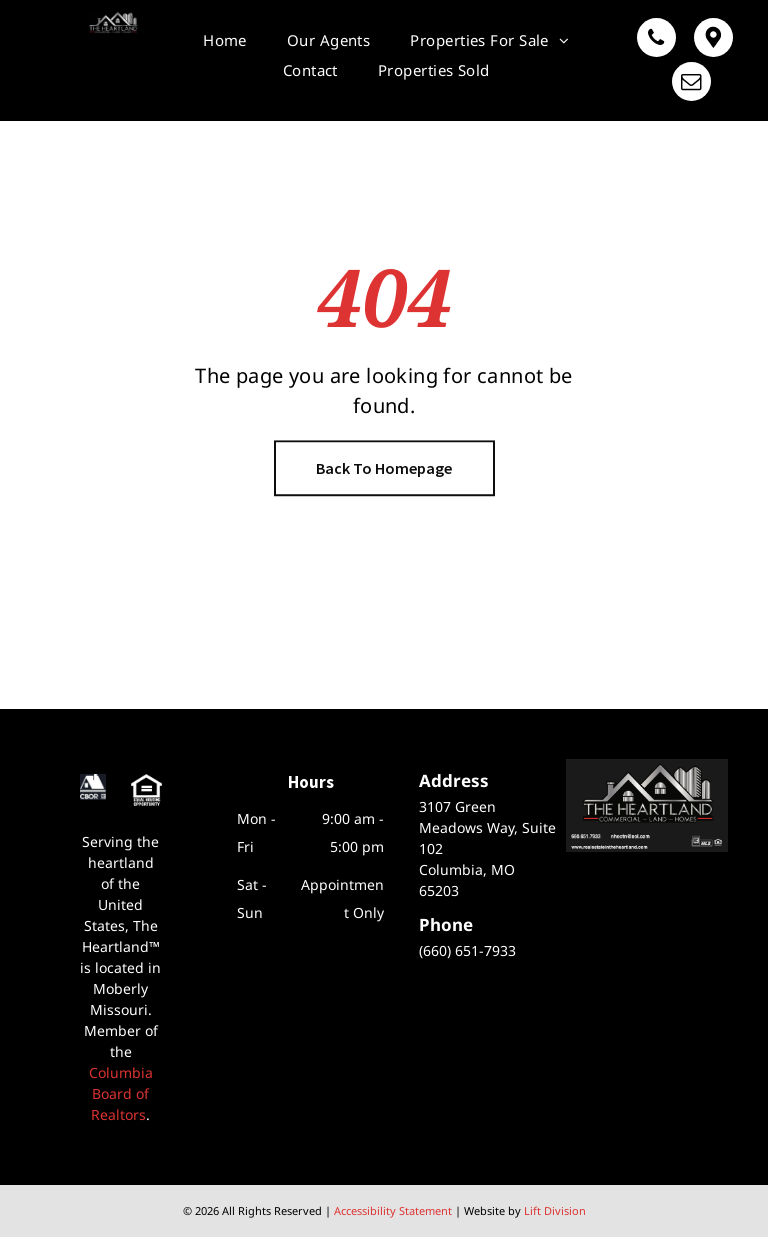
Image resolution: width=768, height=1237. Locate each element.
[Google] (713, 40)
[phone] (656, 40)
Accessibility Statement (393, 1210)
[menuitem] (225, 40)
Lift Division (555, 1210)
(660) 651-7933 (467, 950)
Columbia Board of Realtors (121, 1093)
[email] (691, 84)
